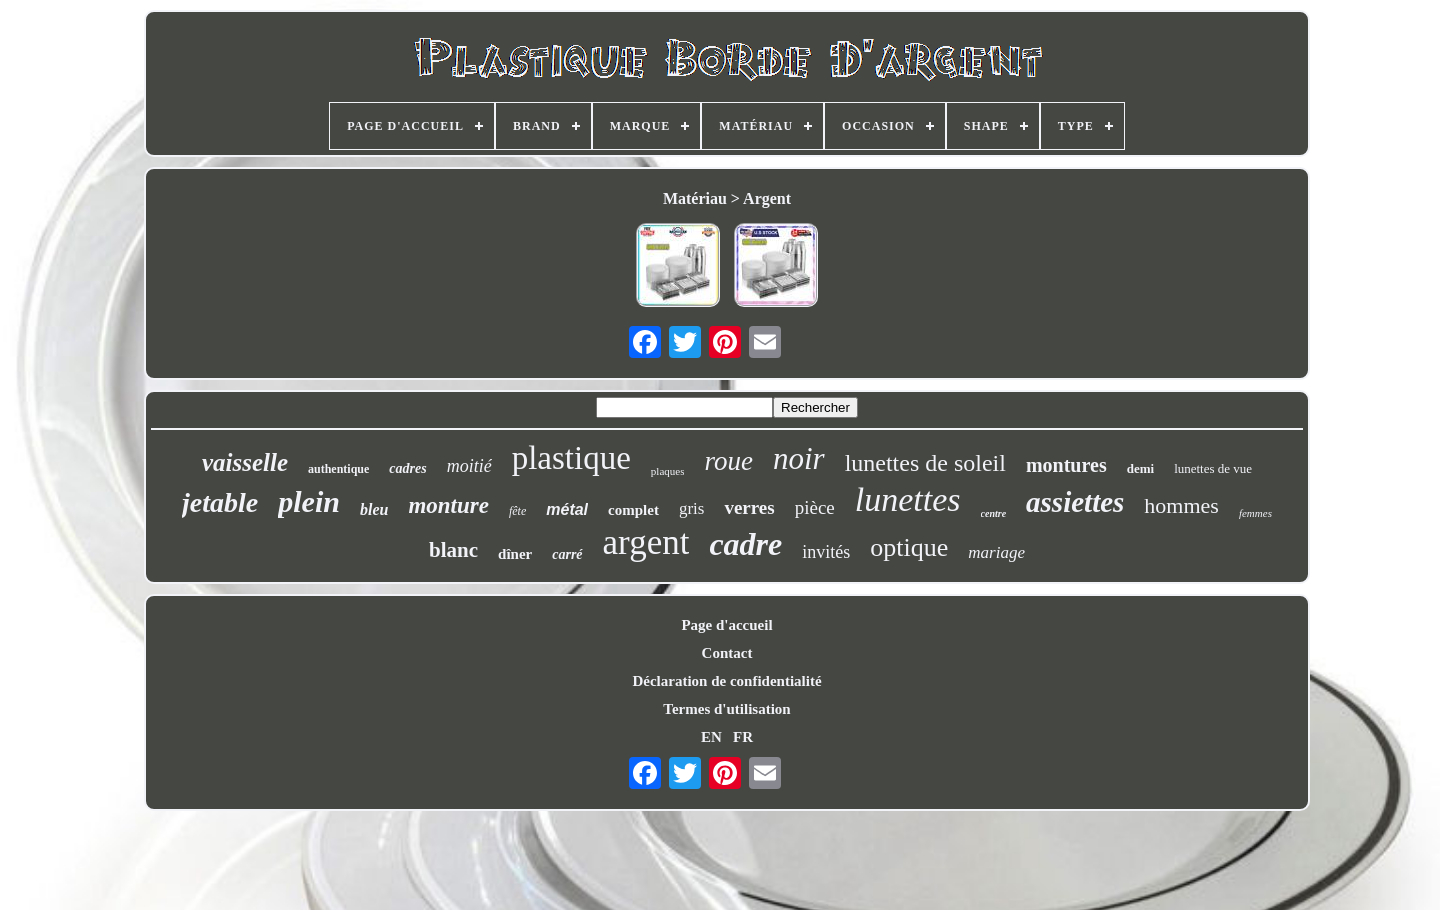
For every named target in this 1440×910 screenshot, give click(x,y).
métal (567, 509)
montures (1066, 465)
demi (1140, 468)
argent (646, 542)
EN (711, 737)
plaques (668, 471)
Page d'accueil (726, 625)
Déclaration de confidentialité (726, 681)
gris (692, 508)
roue (728, 461)
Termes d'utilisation (726, 709)
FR (743, 737)
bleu (374, 509)
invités (826, 552)
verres (749, 507)
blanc (453, 550)
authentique (338, 469)
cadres (407, 468)
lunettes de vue (1213, 468)
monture (448, 505)
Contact (727, 653)
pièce (815, 507)
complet (633, 510)
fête (517, 511)
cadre (745, 544)
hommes (1181, 505)
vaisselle (245, 462)
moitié (469, 466)
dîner (515, 554)
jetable (220, 502)
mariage (996, 552)
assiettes (1075, 502)
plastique (571, 458)
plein (309, 501)
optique (909, 547)
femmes (1255, 513)
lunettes (908, 499)
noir (799, 458)
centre (994, 513)
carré (567, 554)
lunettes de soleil (925, 463)
